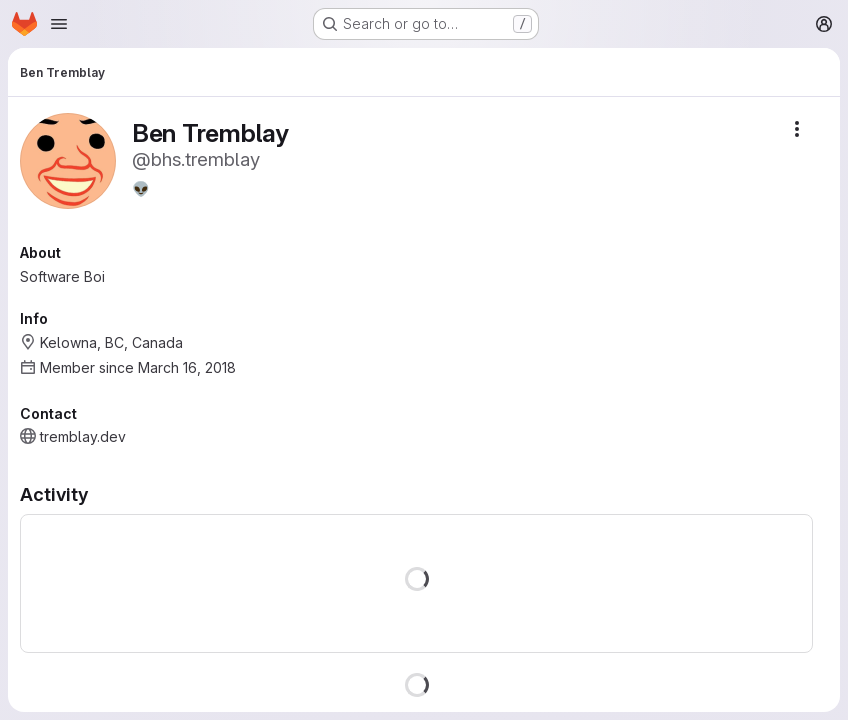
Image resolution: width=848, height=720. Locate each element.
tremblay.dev (83, 436)
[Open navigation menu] (59, 24)
